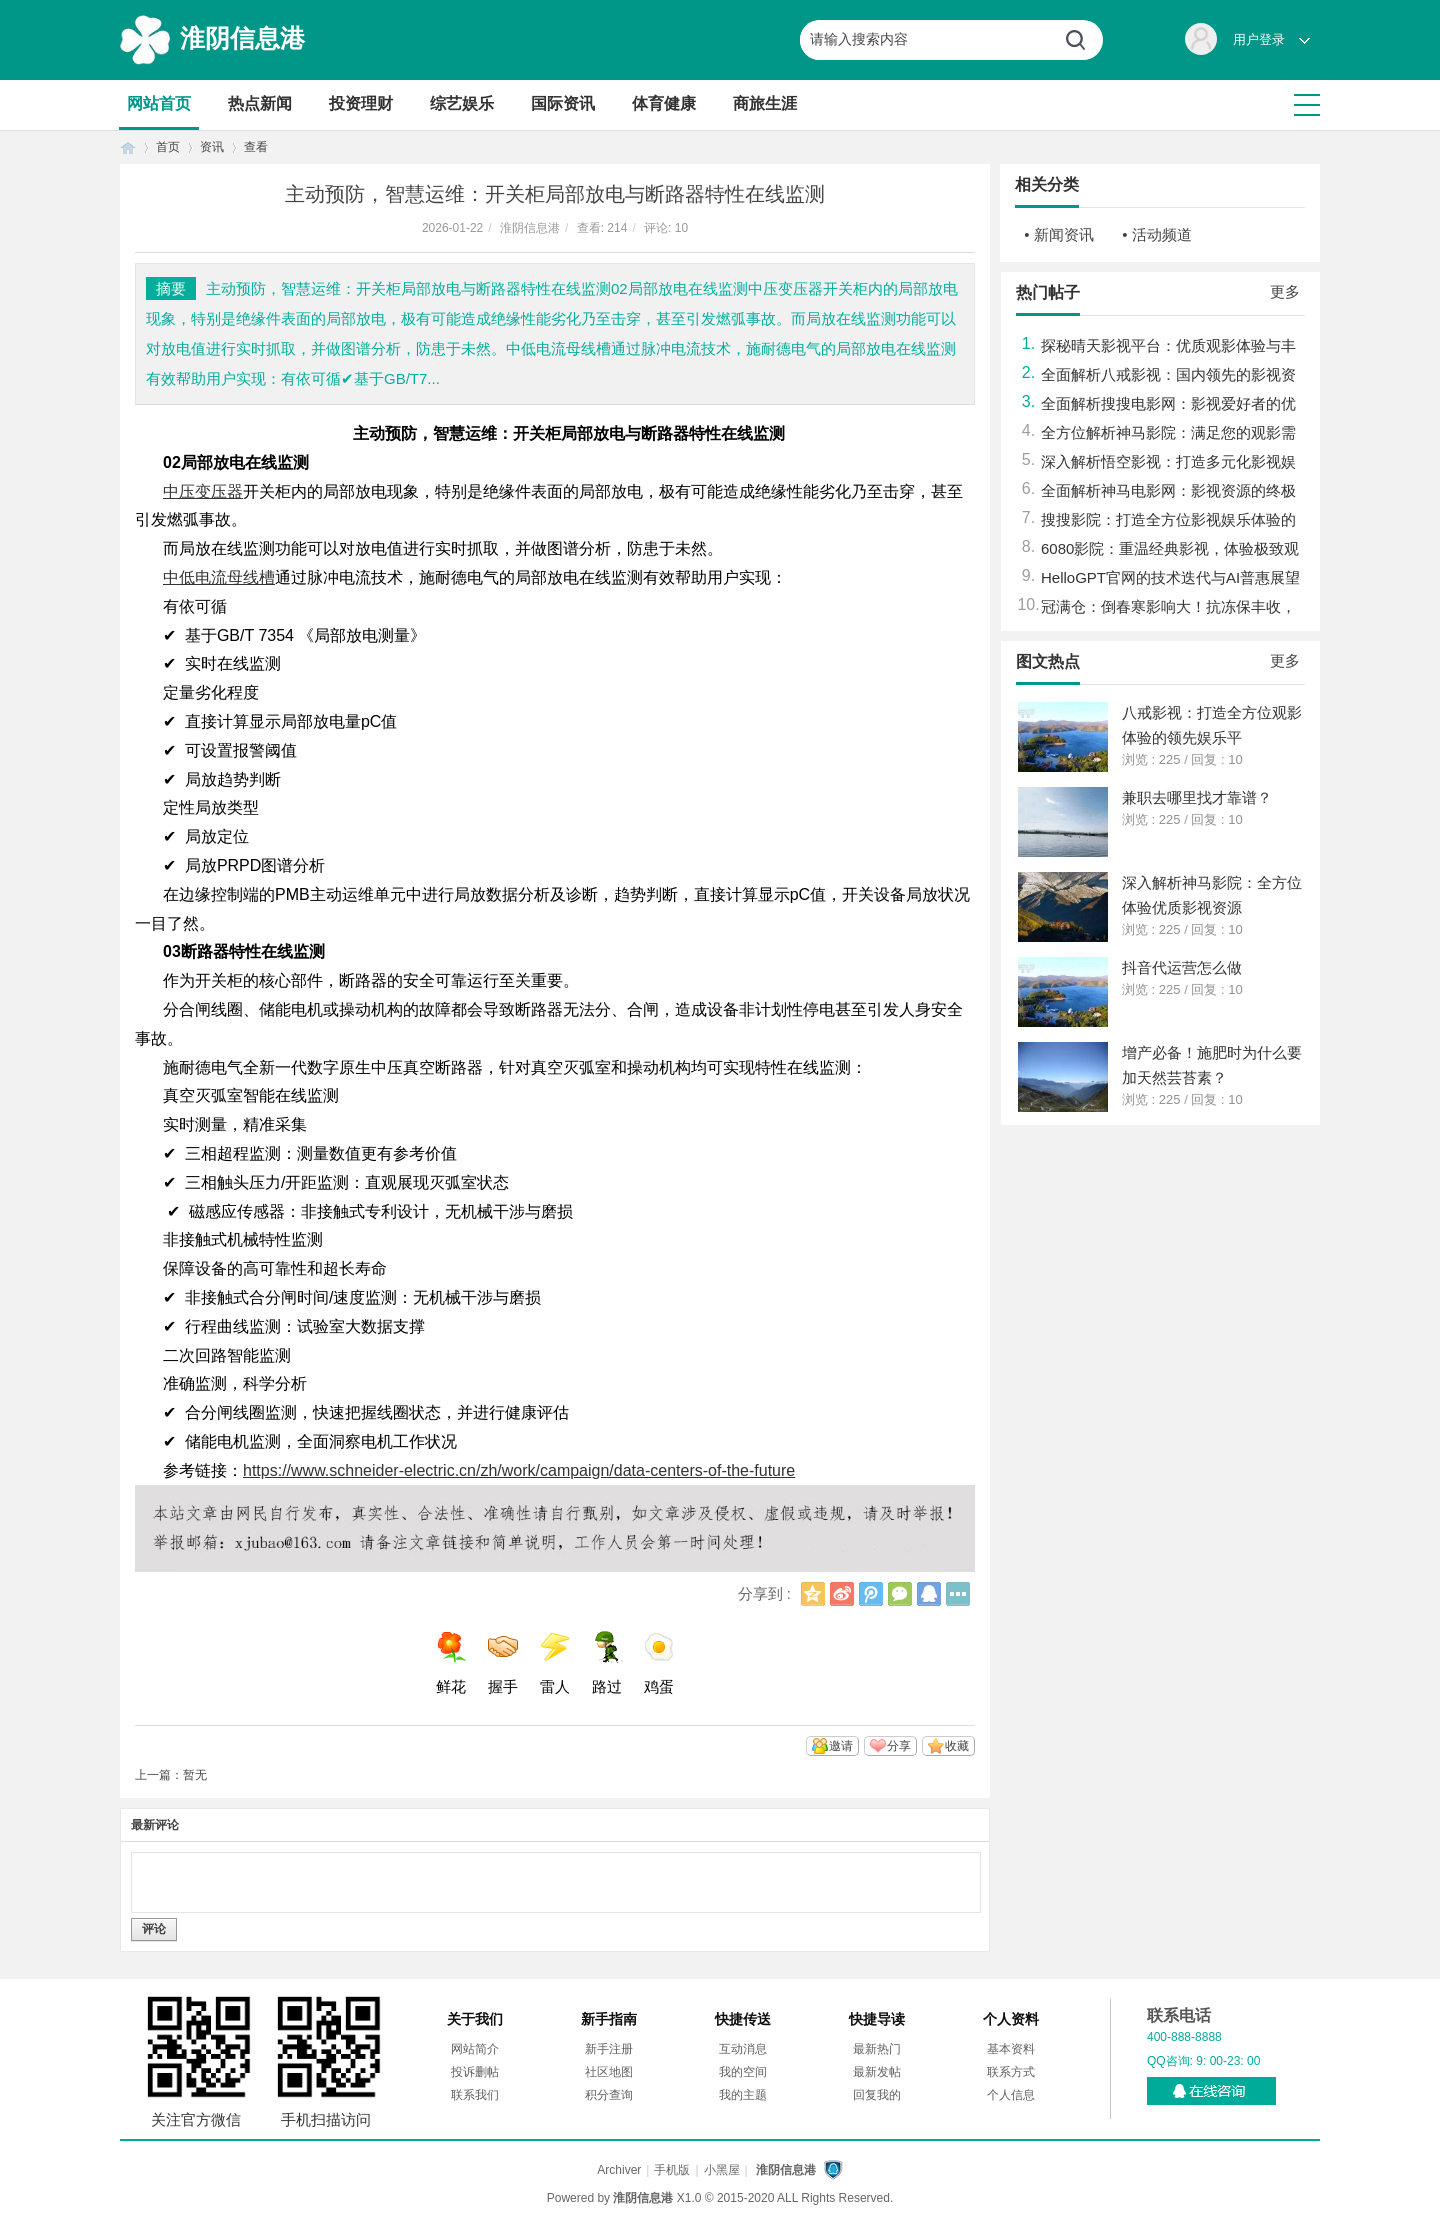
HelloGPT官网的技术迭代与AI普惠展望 (1170, 577)
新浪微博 (842, 1594)
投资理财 (361, 103)
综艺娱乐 (462, 103)
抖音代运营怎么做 (1182, 967)
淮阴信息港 (242, 38)
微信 (900, 1594)
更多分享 (958, 1594)
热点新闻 (260, 103)
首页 (128, 147)
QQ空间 (813, 1594)
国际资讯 (563, 103)
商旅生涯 (765, 103)
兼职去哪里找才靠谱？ (1197, 797)
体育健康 (664, 103)
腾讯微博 (871, 1594)
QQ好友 (929, 1594)
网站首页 (159, 103)
